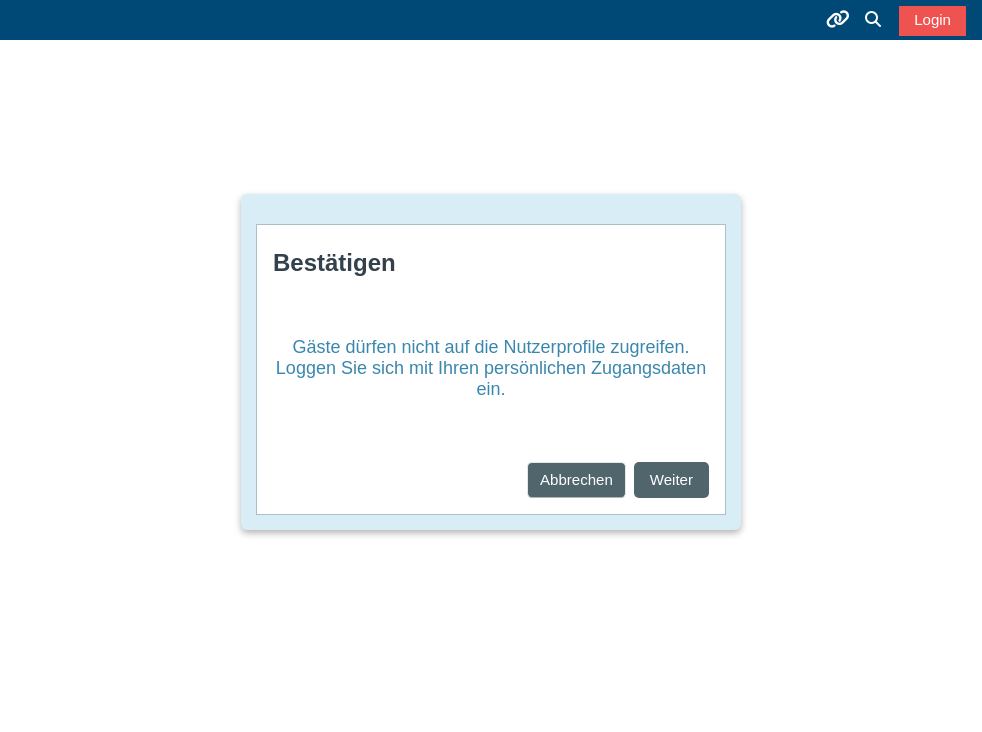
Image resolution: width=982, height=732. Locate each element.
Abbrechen (576, 479)
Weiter (671, 479)
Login (932, 19)
